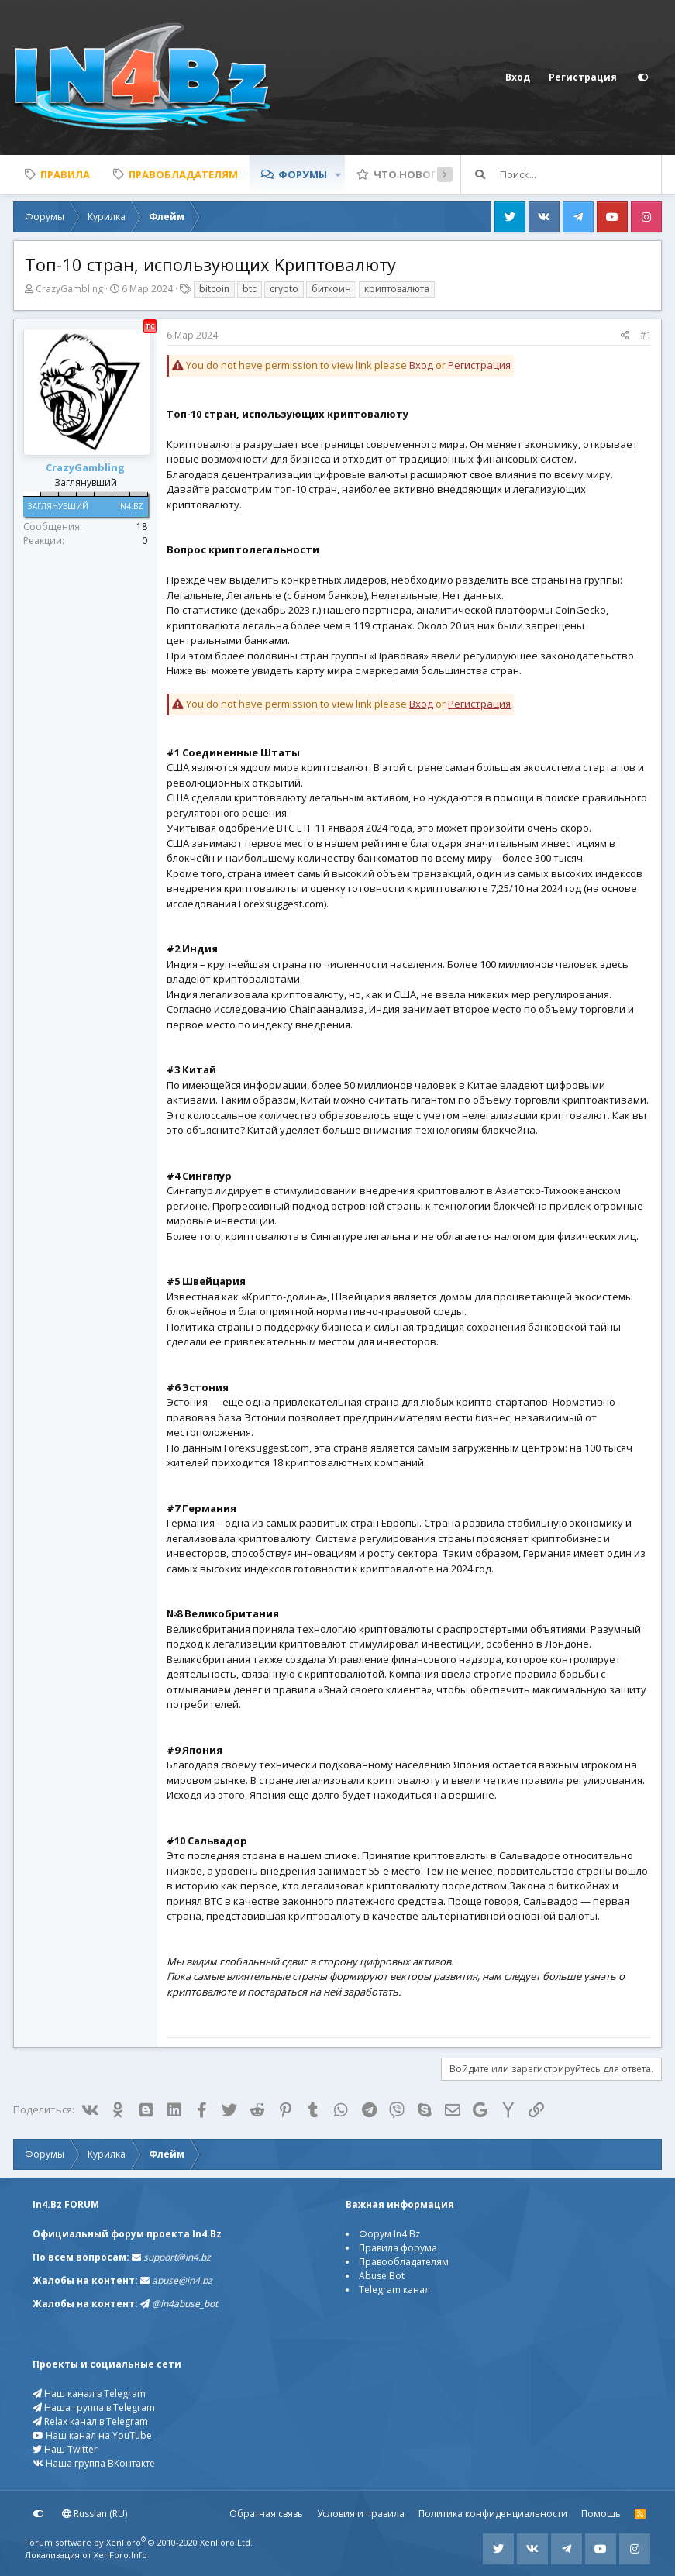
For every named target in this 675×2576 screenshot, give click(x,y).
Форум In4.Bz (389, 2233)
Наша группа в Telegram (94, 2407)
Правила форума (398, 2247)
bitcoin (214, 288)
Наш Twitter (65, 2449)
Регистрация (479, 365)
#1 (646, 335)
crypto (284, 288)
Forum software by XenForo (139, 2542)
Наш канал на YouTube (92, 2435)
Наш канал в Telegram (89, 2393)
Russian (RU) (94, 2513)
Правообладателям (404, 2261)
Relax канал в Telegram (90, 2421)
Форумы (302, 174)
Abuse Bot (382, 2275)
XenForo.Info (120, 2555)
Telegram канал (394, 2289)
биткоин (331, 288)
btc (250, 288)
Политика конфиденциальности (492, 2513)
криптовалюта (396, 288)
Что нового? (412, 174)
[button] (338, 174)
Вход (421, 365)
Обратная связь (266, 2513)
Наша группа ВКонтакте (94, 2463)
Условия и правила (361, 2513)
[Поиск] (580, 174)
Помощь (601, 2513)
